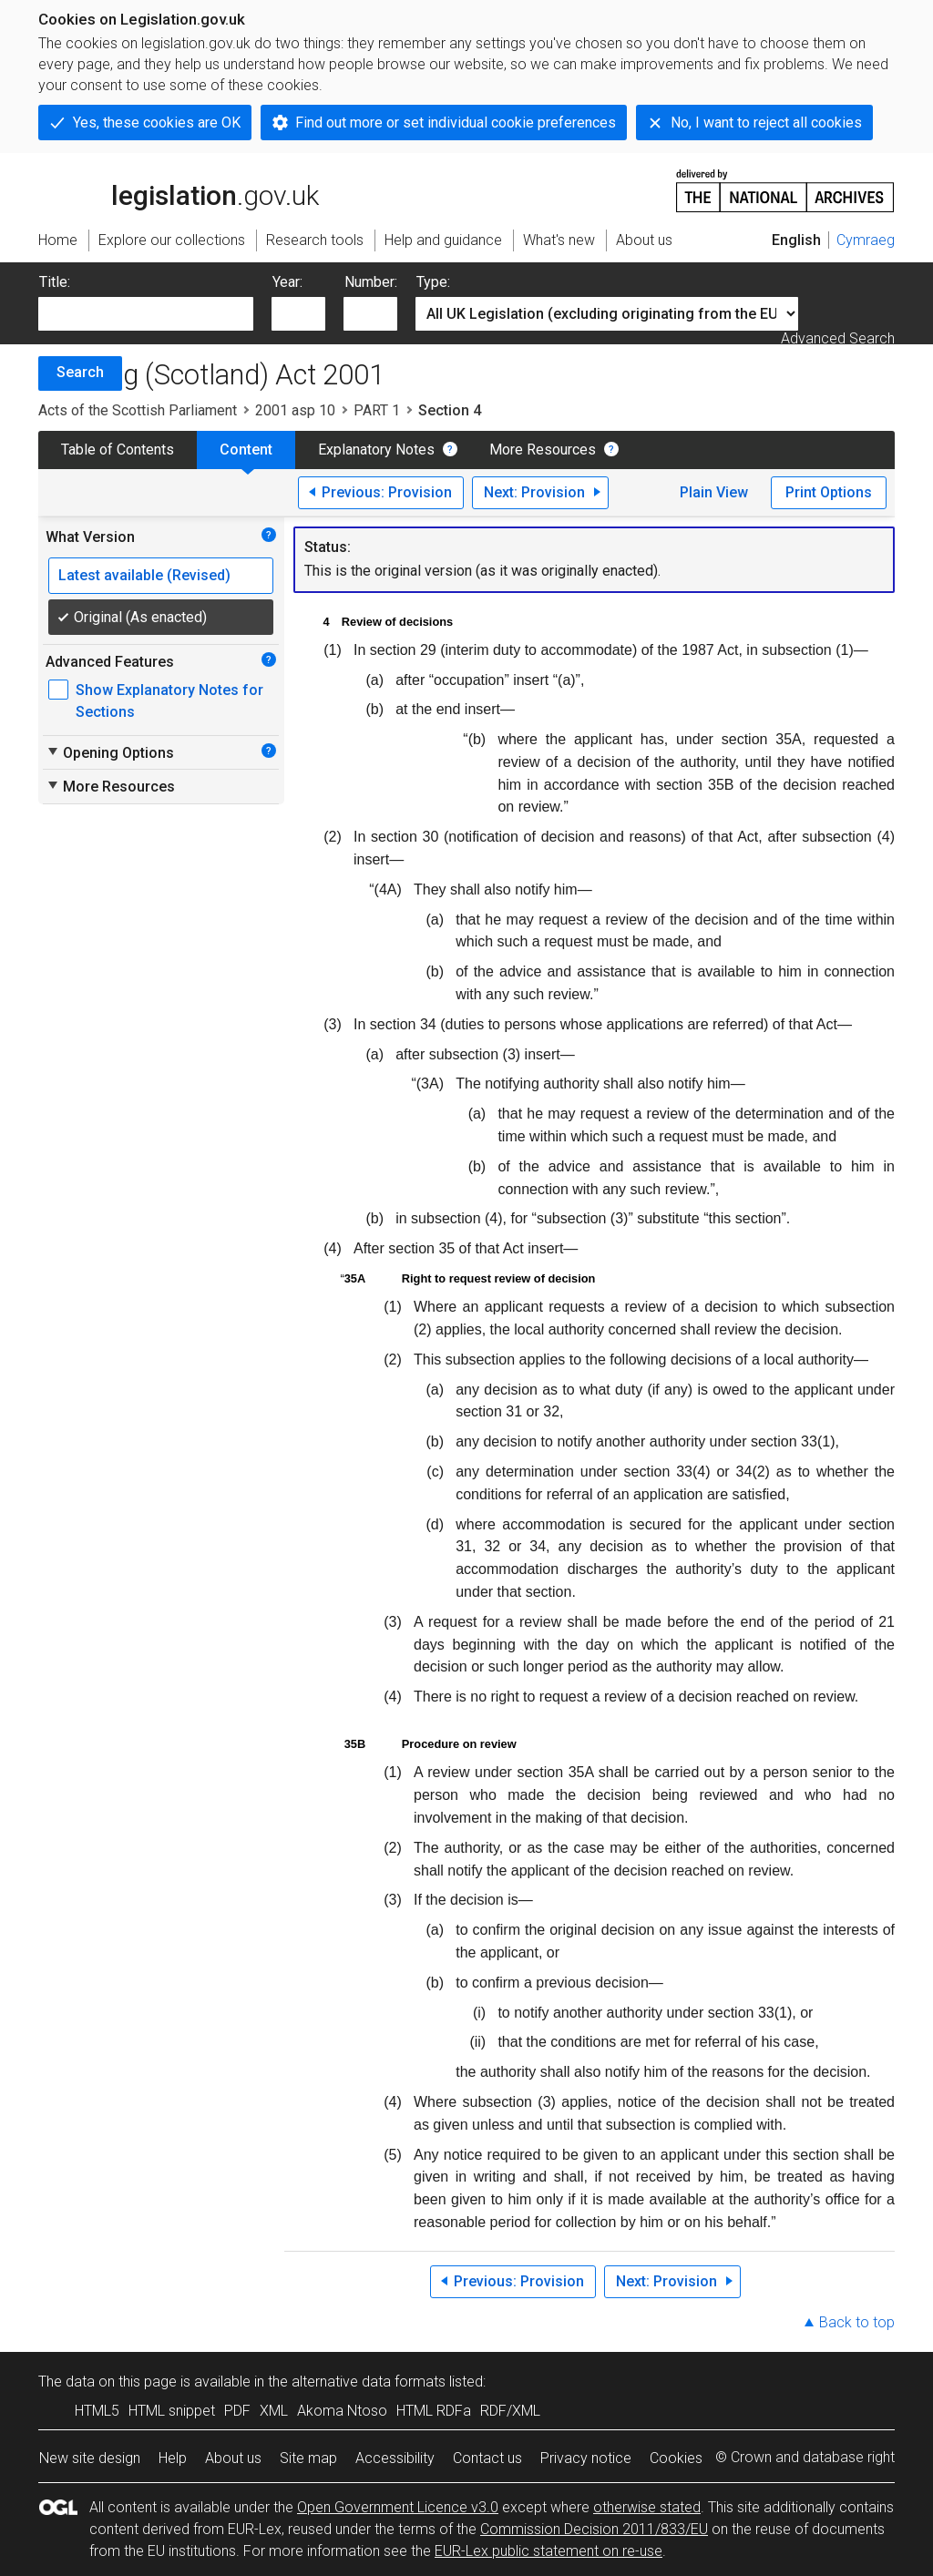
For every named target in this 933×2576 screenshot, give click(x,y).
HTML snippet (171, 2410)
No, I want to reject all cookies (766, 122)
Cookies (676, 2458)
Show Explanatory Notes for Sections (169, 701)
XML (274, 2410)
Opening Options (110, 752)
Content (246, 449)
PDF (237, 2410)
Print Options (828, 492)
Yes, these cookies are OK (157, 122)
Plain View (714, 492)
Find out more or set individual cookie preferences (455, 122)
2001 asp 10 (295, 410)
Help (173, 2458)
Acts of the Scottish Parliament (137, 410)
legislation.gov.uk (178, 189)
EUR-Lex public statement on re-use (548, 2551)
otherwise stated (647, 2507)
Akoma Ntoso (342, 2410)
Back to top (857, 2322)
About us (233, 2458)
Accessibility (395, 2458)
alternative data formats (369, 2381)
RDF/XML (510, 2410)
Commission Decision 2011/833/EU (594, 2529)
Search (80, 372)
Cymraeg (865, 240)
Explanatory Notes (376, 449)
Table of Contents (117, 449)
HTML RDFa (433, 2410)
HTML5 (97, 2410)
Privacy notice (585, 2458)
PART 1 (377, 410)
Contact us (487, 2458)
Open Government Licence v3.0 (397, 2507)
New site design (89, 2458)
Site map (308, 2458)
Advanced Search (838, 338)
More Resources (542, 449)
